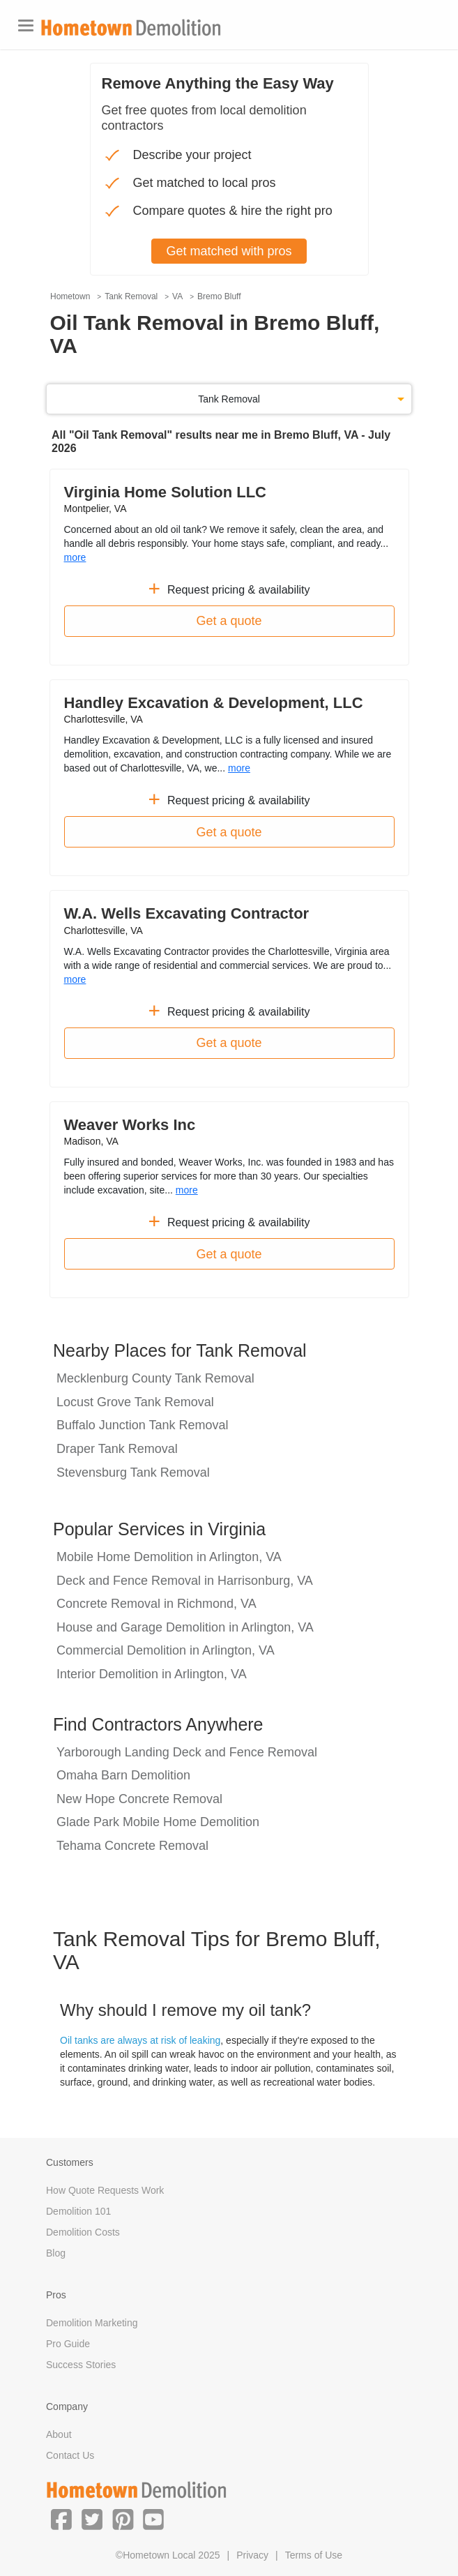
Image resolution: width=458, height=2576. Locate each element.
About (59, 2434)
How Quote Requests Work (105, 2190)
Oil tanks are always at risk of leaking (140, 2040)
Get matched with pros (228, 251)
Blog (56, 2253)
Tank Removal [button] (229, 399)
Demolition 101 (78, 2211)
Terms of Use (313, 2555)
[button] (61, 2519)
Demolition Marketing (92, 2322)
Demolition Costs (83, 2232)
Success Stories (81, 2364)
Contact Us (70, 2455)
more (75, 557)
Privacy (252, 2555)
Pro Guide (68, 2343)
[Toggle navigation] (25, 25)
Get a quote (228, 621)
